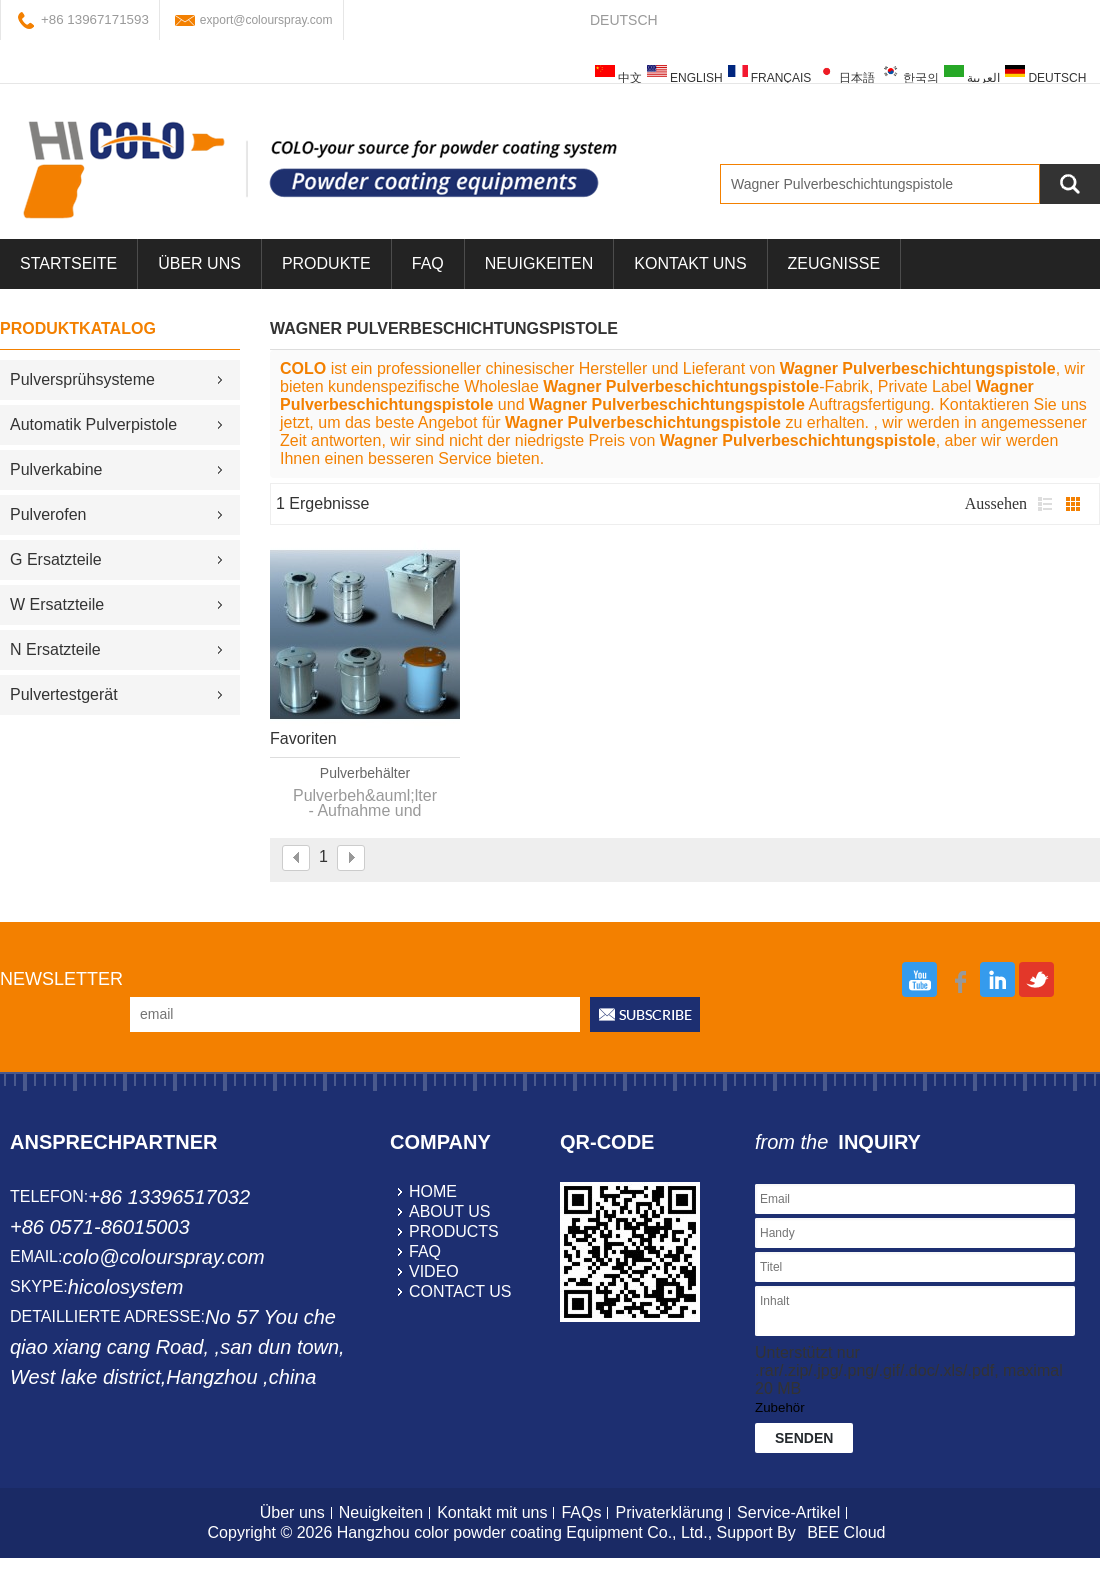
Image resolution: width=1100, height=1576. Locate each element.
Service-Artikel (788, 1512)
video (434, 1271)
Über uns (292, 1512)
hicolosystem (126, 1287)
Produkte (326, 263)
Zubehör (780, 1407)
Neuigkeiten (539, 263)
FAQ (428, 263)
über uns (199, 263)
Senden (804, 1438)
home (433, 1191)
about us (450, 1211)
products (454, 1231)
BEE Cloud (846, 1532)
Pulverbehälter (365, 773)
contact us (460, 1291)
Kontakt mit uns (492, 1512)
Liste (1045, 504)
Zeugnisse (834, 263)
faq (425, 1251)
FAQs (581, 1512)
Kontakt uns (690, 263)
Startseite (68, 263)
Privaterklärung (669, 1512)
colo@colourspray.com (163, 1257)
